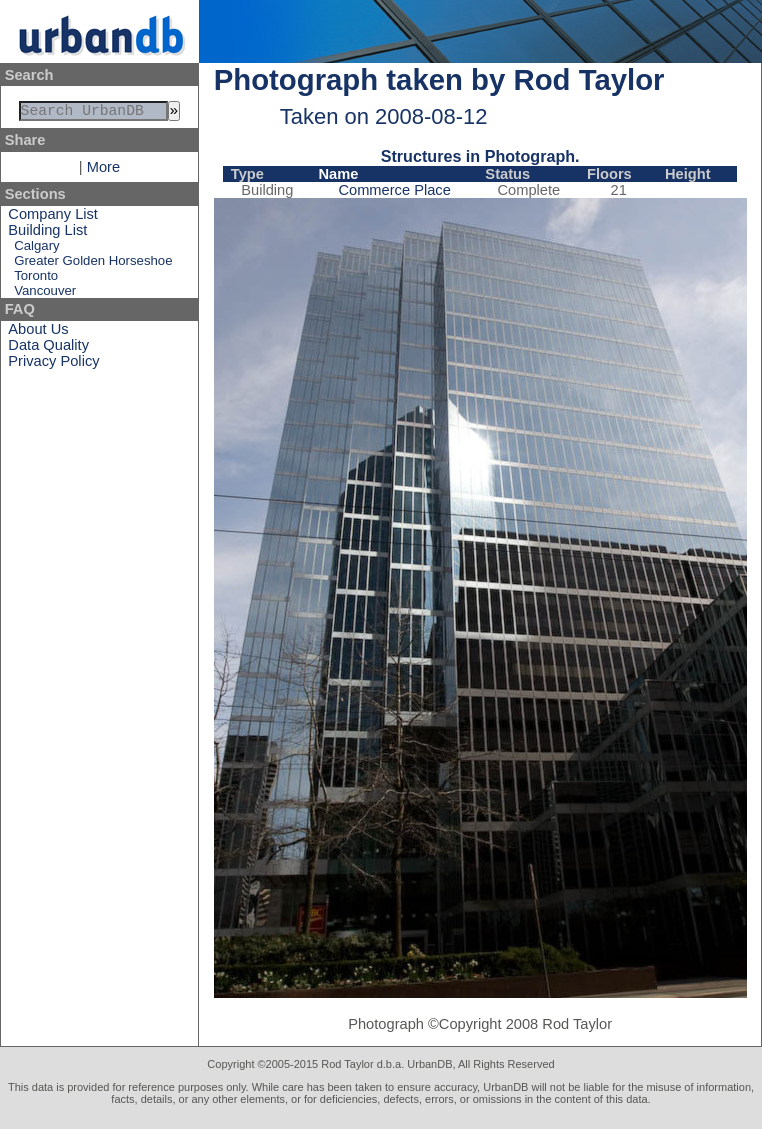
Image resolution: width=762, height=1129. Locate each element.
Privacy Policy (53, 365)
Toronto (36, 279)
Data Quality (48, 349)
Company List (53, 218)
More (103, 171)
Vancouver (45, 294)
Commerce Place (394, 190)
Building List (47, 234)
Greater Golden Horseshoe (93, 264)
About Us (38, 333)
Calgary (36, 249)
